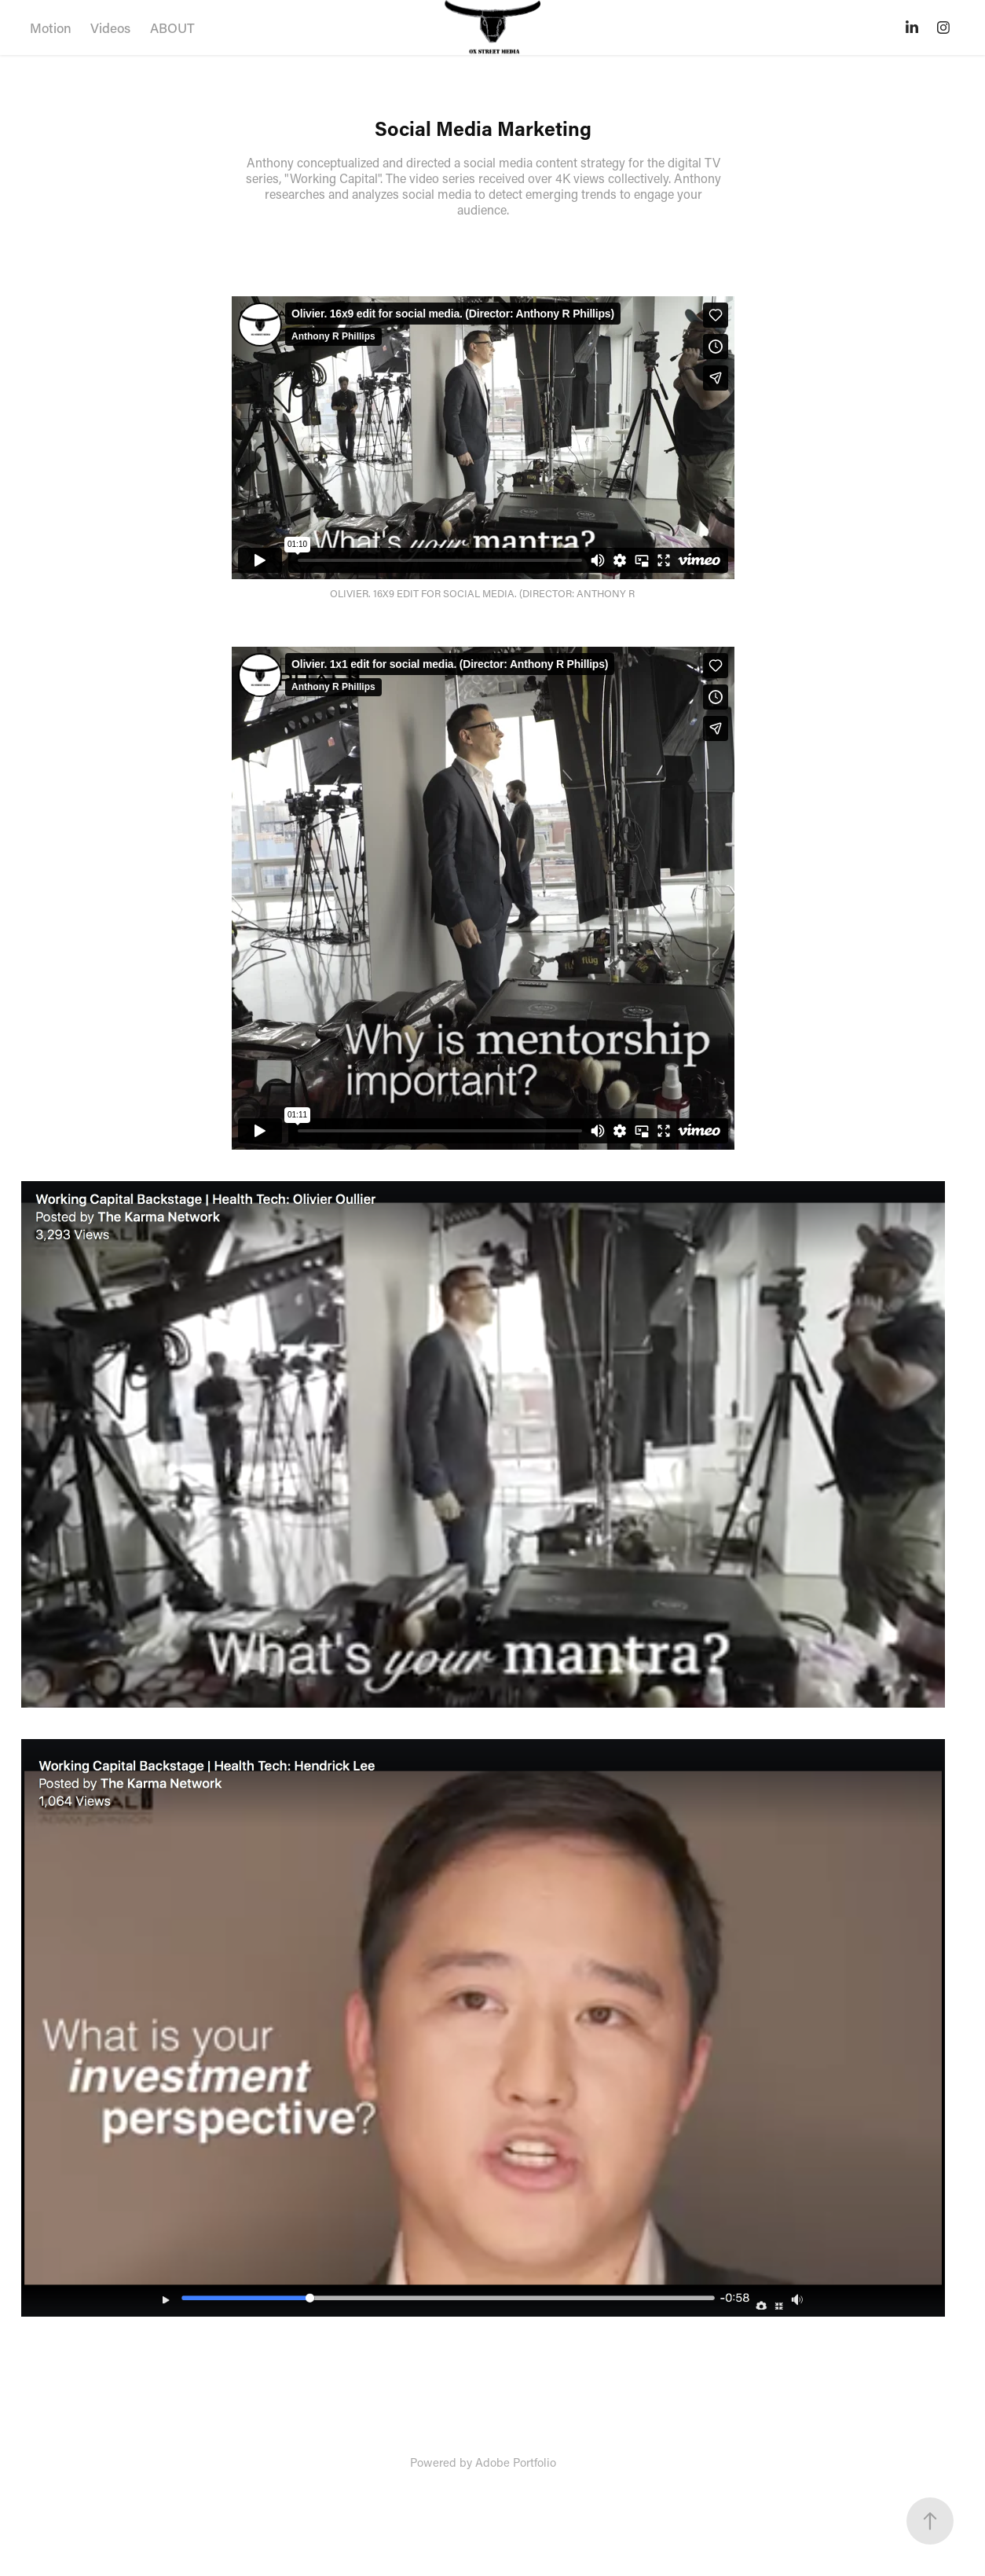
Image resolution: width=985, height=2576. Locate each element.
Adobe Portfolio (515, 2462)
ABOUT (172, 27)
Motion (50, 27)
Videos (110, 27)
